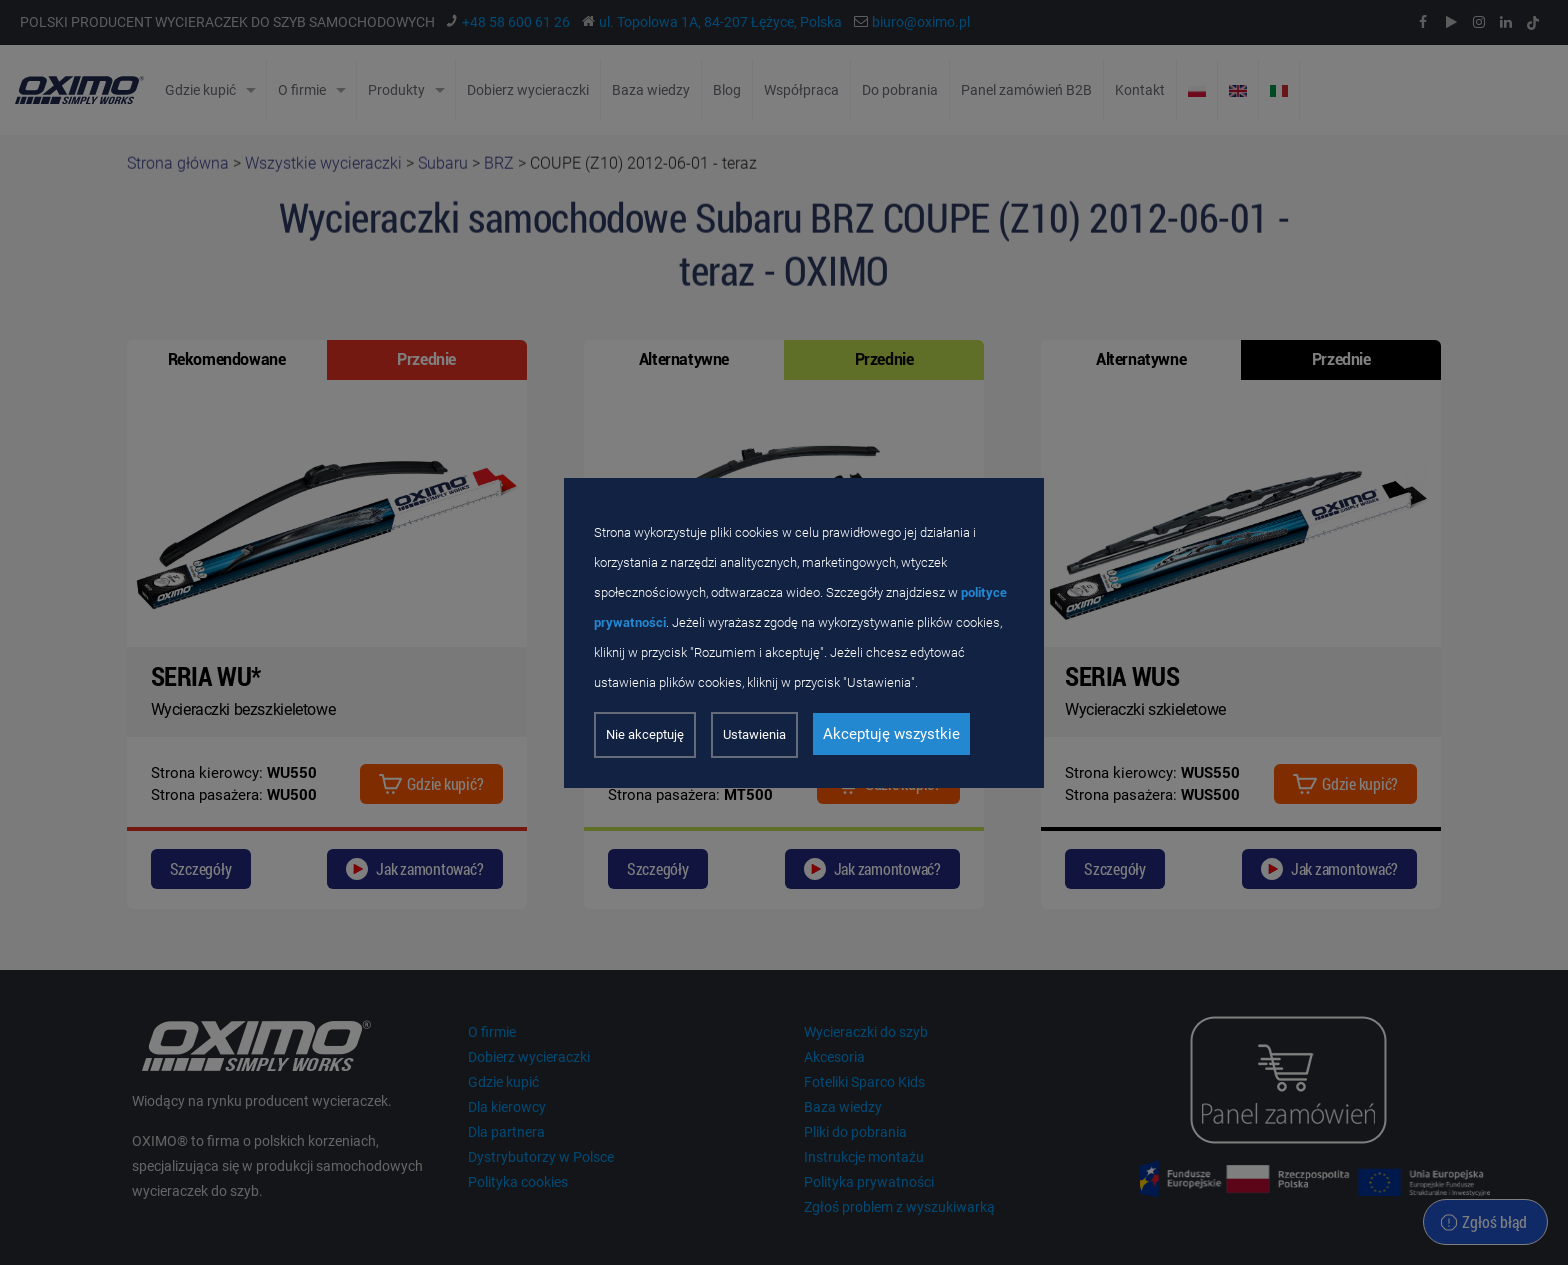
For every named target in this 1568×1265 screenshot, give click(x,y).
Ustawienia (754, 734)
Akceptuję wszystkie (891, 734)
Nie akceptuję (645, 734)
